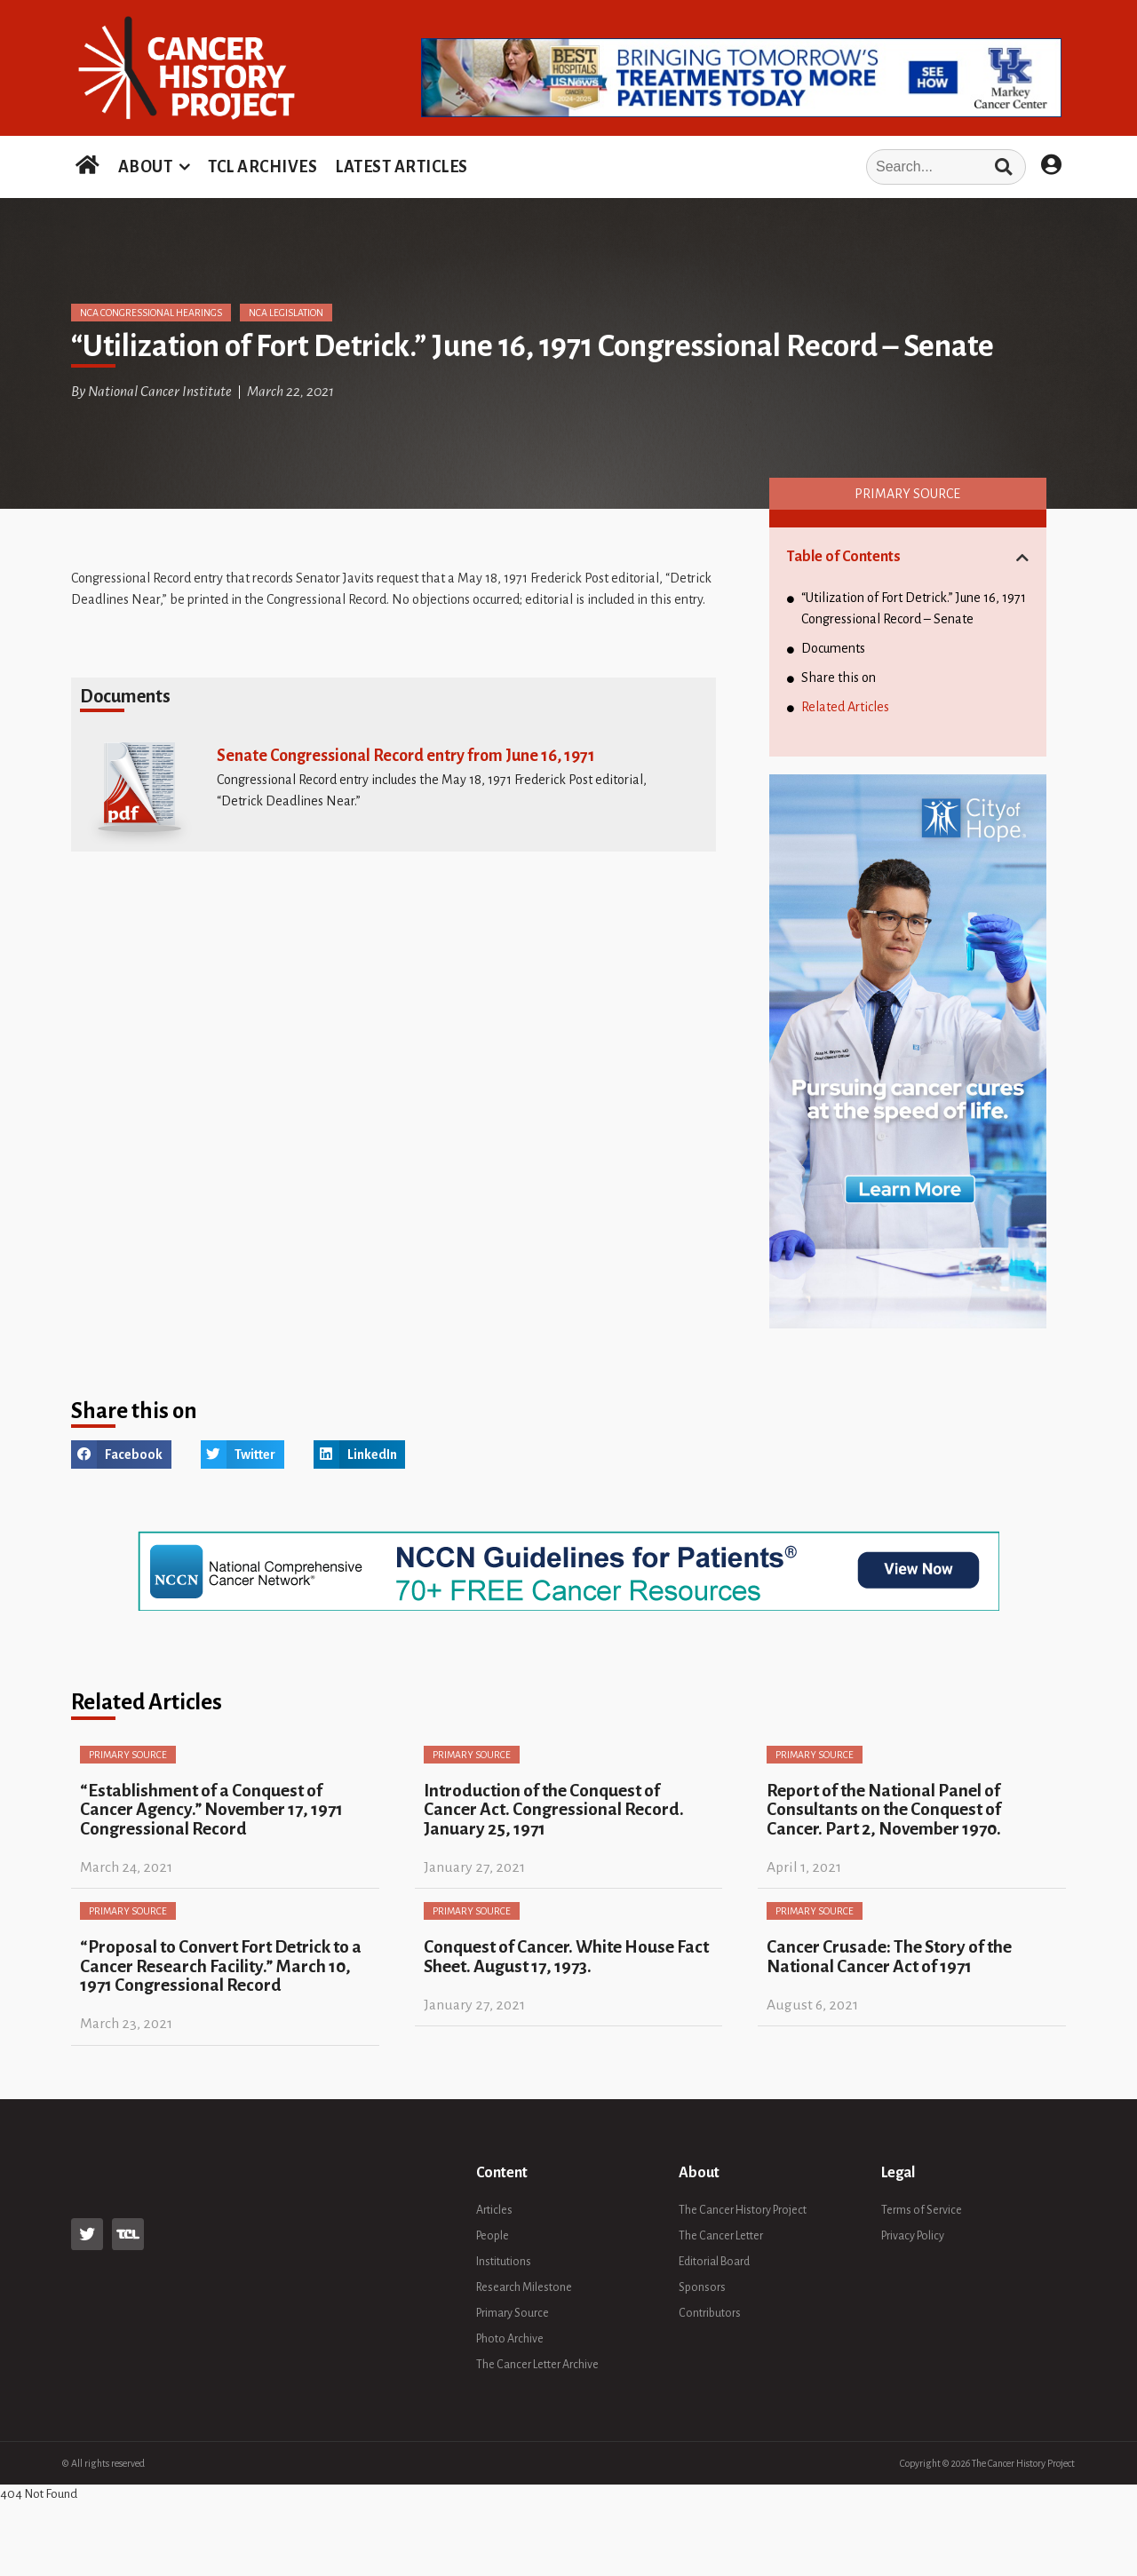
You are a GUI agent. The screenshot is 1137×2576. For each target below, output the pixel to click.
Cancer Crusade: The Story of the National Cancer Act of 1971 (889, 1956)
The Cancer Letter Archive (537, 2364)
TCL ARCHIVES (262, 167)
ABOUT (145, 167)
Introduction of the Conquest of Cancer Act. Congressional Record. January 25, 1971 (554, 1809)
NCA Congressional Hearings (151, 312)
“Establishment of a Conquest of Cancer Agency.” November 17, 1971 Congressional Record (211, 1809)
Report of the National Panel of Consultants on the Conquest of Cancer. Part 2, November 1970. (884, 1809)
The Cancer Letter (721, 2236)
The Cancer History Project (743, 2210)
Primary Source (907, 494)
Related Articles (845, 707)
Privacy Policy (912, 2236)
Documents (833, 648)
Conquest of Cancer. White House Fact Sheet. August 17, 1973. (566, 1956)
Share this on (838, 677)
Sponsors (702, 2287)
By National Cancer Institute (151, 392)
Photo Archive (510, 2339)
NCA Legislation (286, 312)
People (492, 2236)
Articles (494, 2210)
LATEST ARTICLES (401, 167)
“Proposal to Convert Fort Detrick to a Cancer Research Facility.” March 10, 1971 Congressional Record (221, 1966)
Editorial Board (714, 2261)
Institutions (503, 2261)
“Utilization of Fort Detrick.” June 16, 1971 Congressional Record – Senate (913, 608)
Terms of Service (921, 2210)
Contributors (710, 2313)
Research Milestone (524, 2287)
